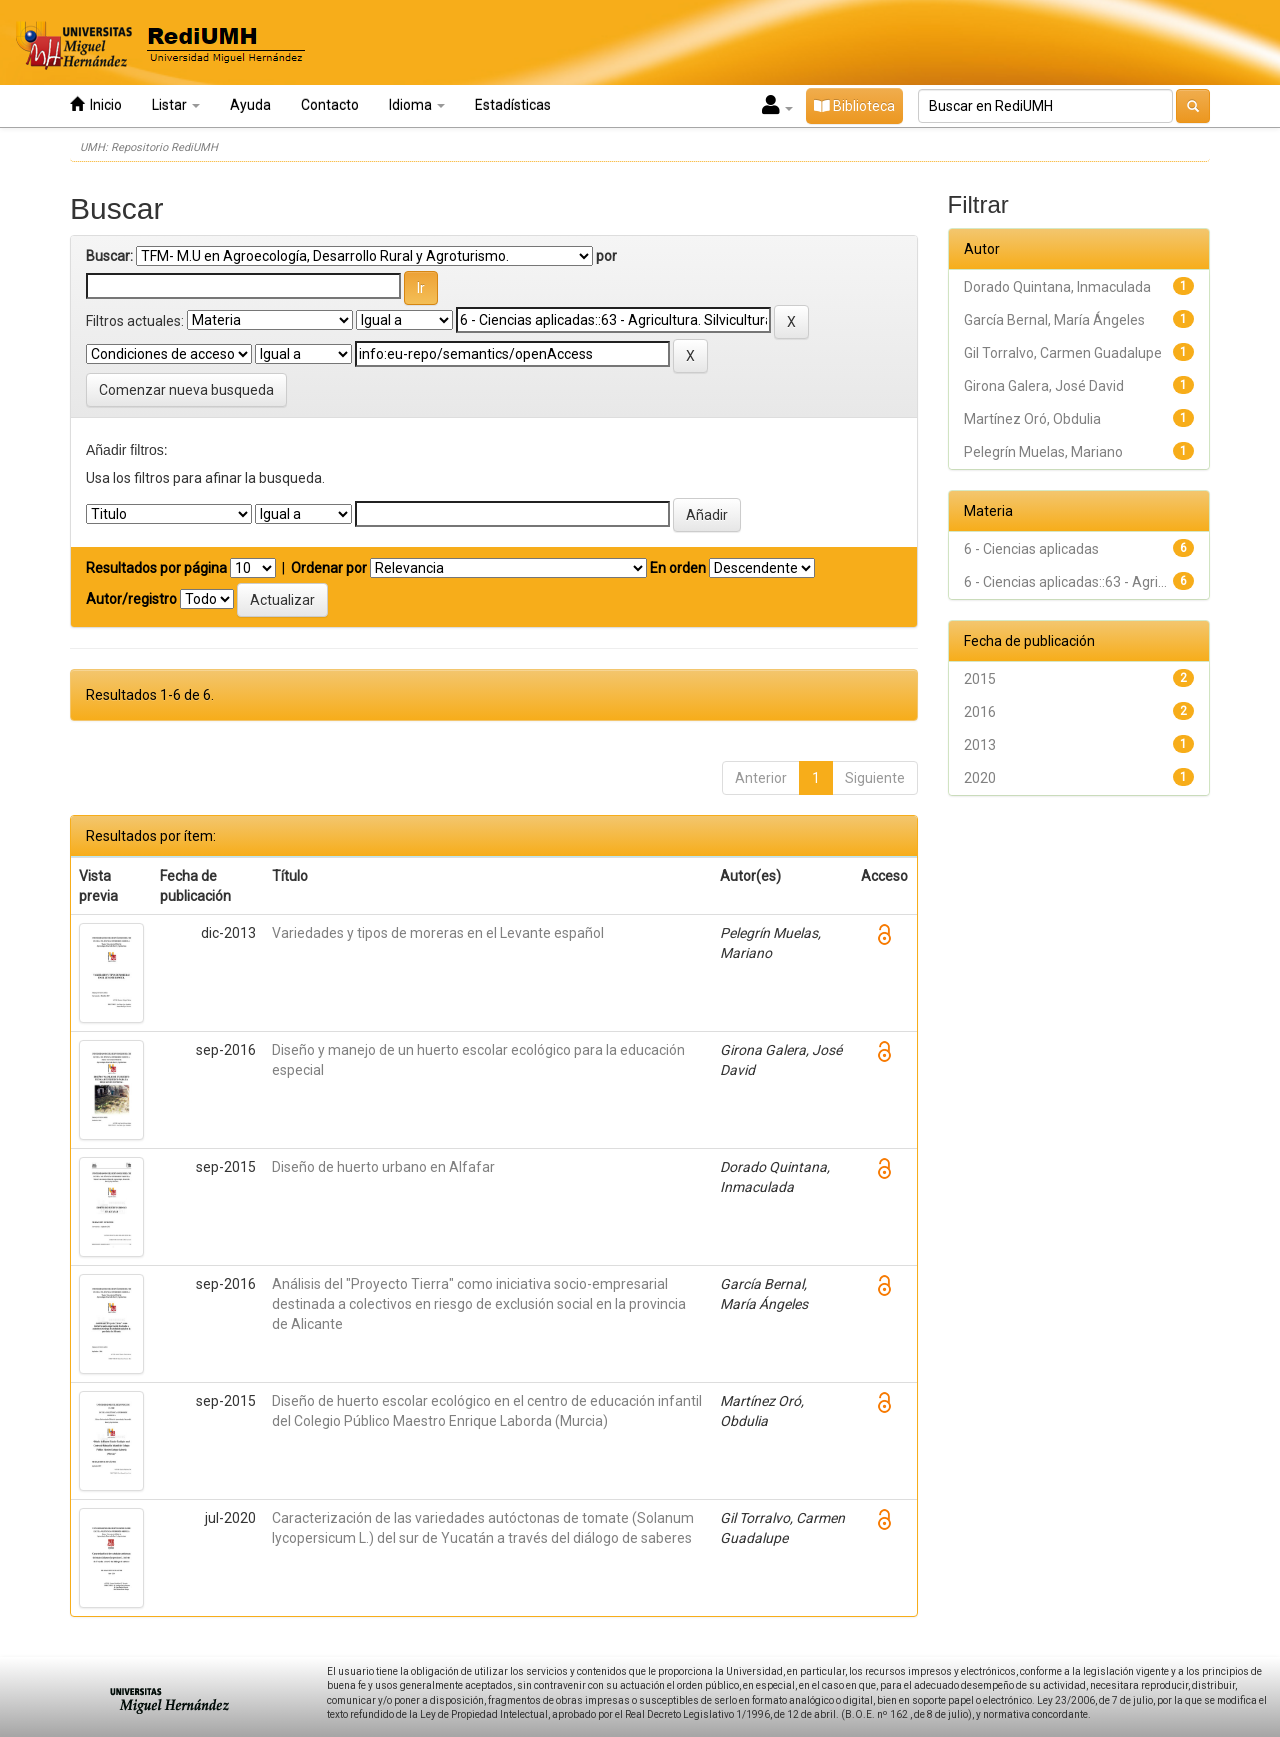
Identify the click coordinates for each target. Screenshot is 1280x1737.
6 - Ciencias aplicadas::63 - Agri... (1065, 582)
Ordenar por (329, 568)
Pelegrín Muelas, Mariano (1043, 452)
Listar (176, 105)
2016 (980, 712)
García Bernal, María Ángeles (1054, 320)
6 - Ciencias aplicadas (1031, 549)
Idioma (417, 105)
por (606, 256)
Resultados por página (156, 568)
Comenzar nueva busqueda (186, 390)
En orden (678, 568)
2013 (980, 745)
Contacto (330, 105)
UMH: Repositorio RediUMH (149, 147)
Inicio (96, 104)
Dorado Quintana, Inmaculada (1057, 287)
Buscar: (109, 256)
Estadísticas (513, 105)
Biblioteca (854, 106)
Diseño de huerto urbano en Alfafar (383, 1167)
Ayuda (250, 105)
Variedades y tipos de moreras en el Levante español (438, 933)
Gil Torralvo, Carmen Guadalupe (1063, 353)
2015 (980, 679)
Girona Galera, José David (1044, 386)
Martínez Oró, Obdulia (1032, 419)
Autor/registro (131, 599)
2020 (980, 778)
